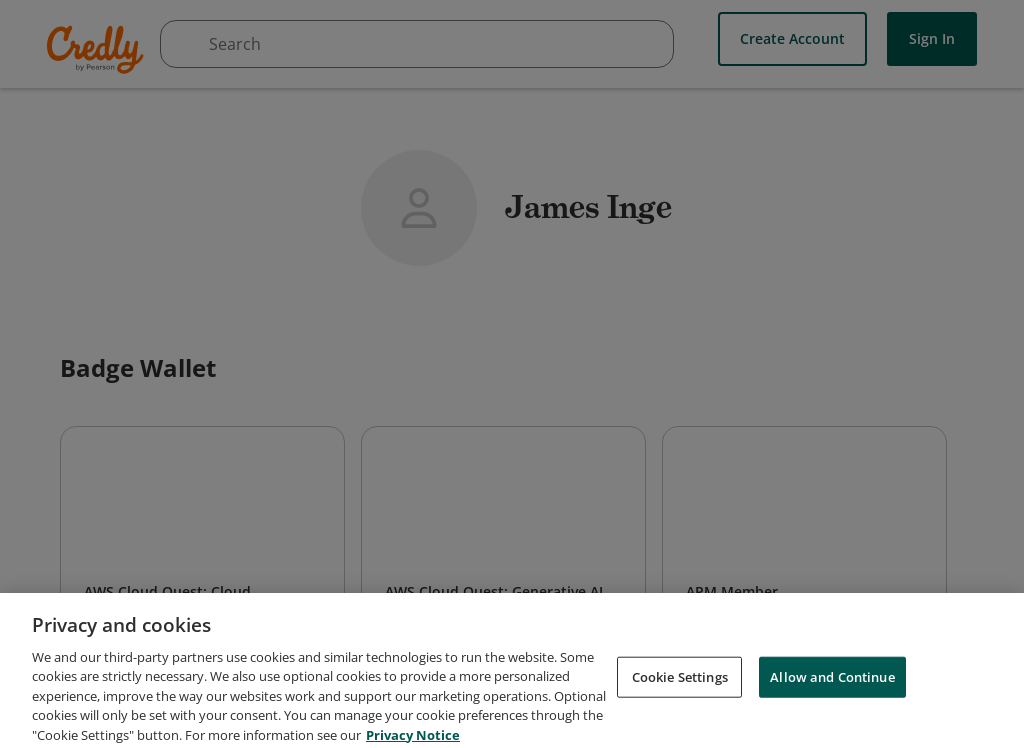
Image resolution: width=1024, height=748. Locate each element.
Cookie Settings (680, 712)
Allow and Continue (832, 712)
